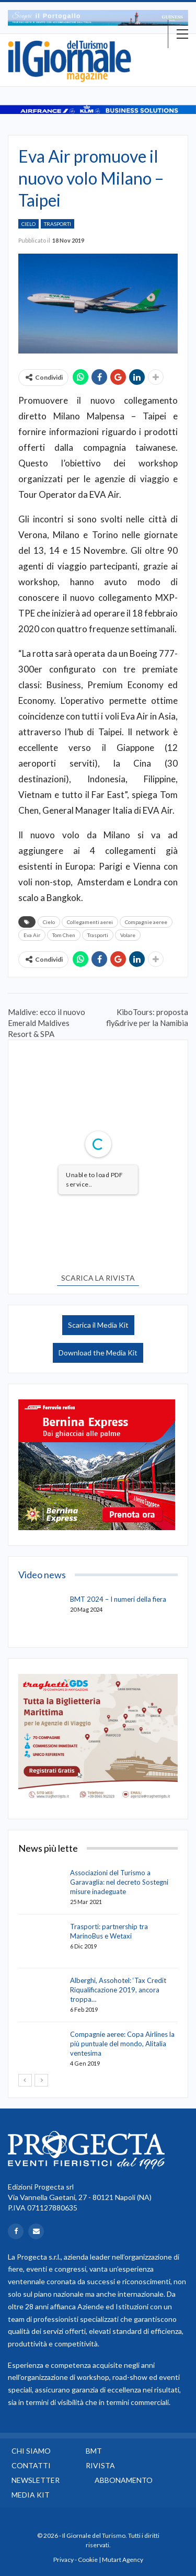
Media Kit (30, 2494)
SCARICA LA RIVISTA (98, 1277)
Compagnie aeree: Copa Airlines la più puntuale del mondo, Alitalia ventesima (122, 2043)
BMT (94, 2450)
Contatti (31, 2465)
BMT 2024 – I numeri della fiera (118, 1599)
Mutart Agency (122, 2559)
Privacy (63, 2559)
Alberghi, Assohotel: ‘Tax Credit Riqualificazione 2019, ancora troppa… (118, 1989)
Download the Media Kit (98, 1352)
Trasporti (57, 224)
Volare (127, 935)
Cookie (88, 2559)
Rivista (100, 2465)
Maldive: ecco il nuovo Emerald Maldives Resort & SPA (46, 1023)
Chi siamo (31, 2450)
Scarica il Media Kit (98, 1324)
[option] (98, 18)
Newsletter (35, 2480)
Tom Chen (63, 935)
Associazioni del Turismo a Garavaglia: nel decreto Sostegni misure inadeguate (119, 1882)
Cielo (28, 224)
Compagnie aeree (146, 922)
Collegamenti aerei (90, 922)
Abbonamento (124, 2480)
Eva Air (32, 935)
